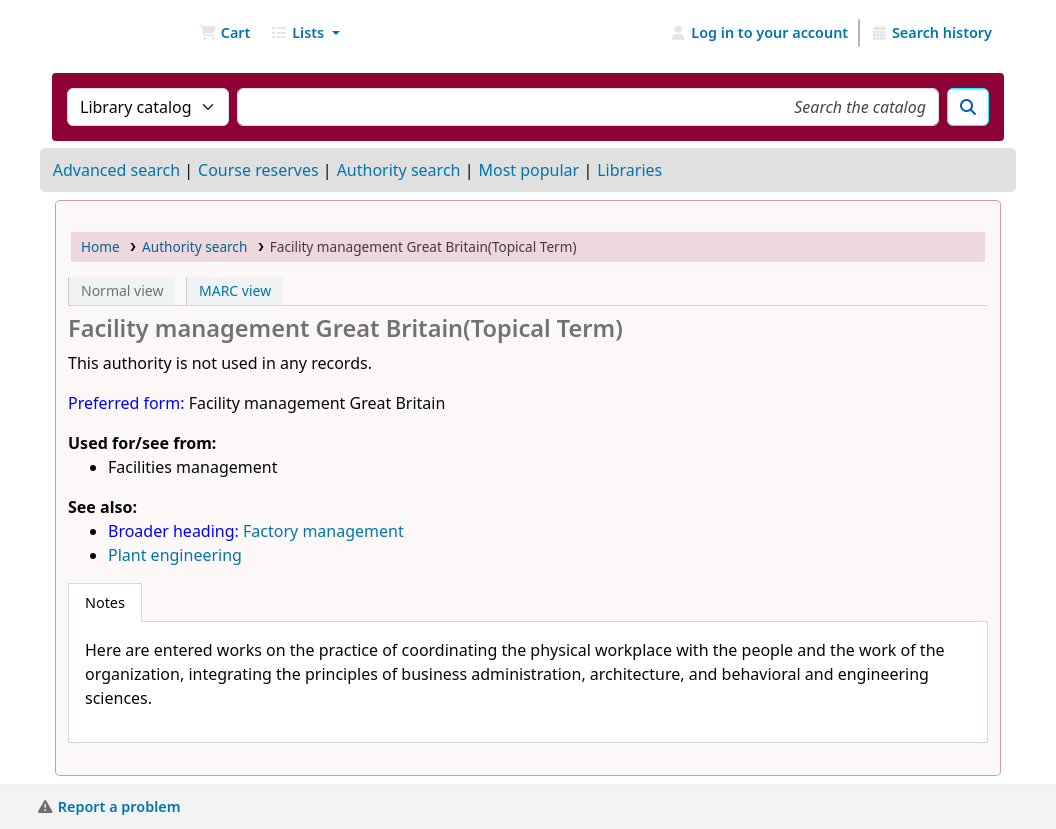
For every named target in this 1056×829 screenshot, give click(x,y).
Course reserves (258, 170)
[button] (224, 33)
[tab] (105, 603)
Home (100, 246)
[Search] (968, 107)
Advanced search (116, 170)
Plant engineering (175, 555)
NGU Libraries (106, 33)
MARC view (235, 290)
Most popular (528, 170)
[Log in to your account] (759, 33)
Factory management (323, 531)
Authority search (399, 170)
